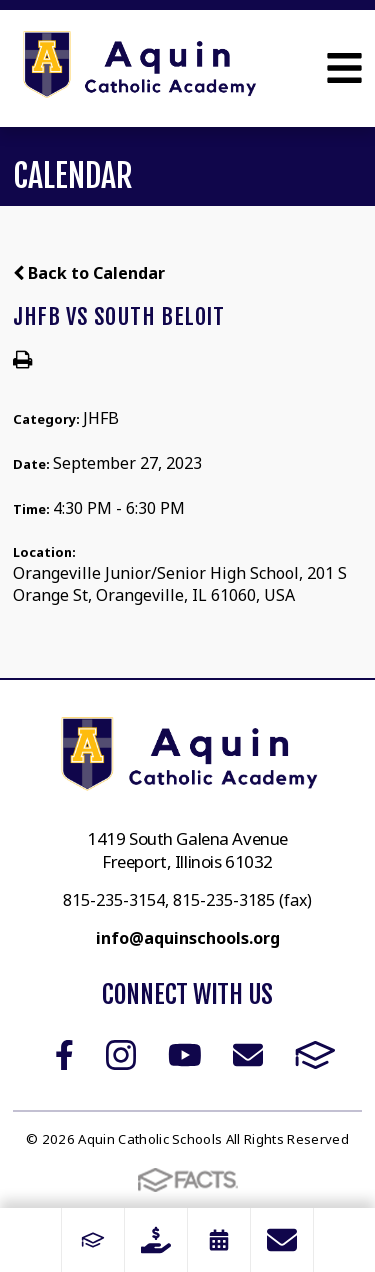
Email (248, 1055)
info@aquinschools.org (188, 938)
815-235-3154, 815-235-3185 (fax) (187, 900)
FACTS (315, 1055)
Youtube (185, 1055)
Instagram (121, 1055)
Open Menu (344, 68)
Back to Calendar (89, 273)
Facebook (64, 1055)
